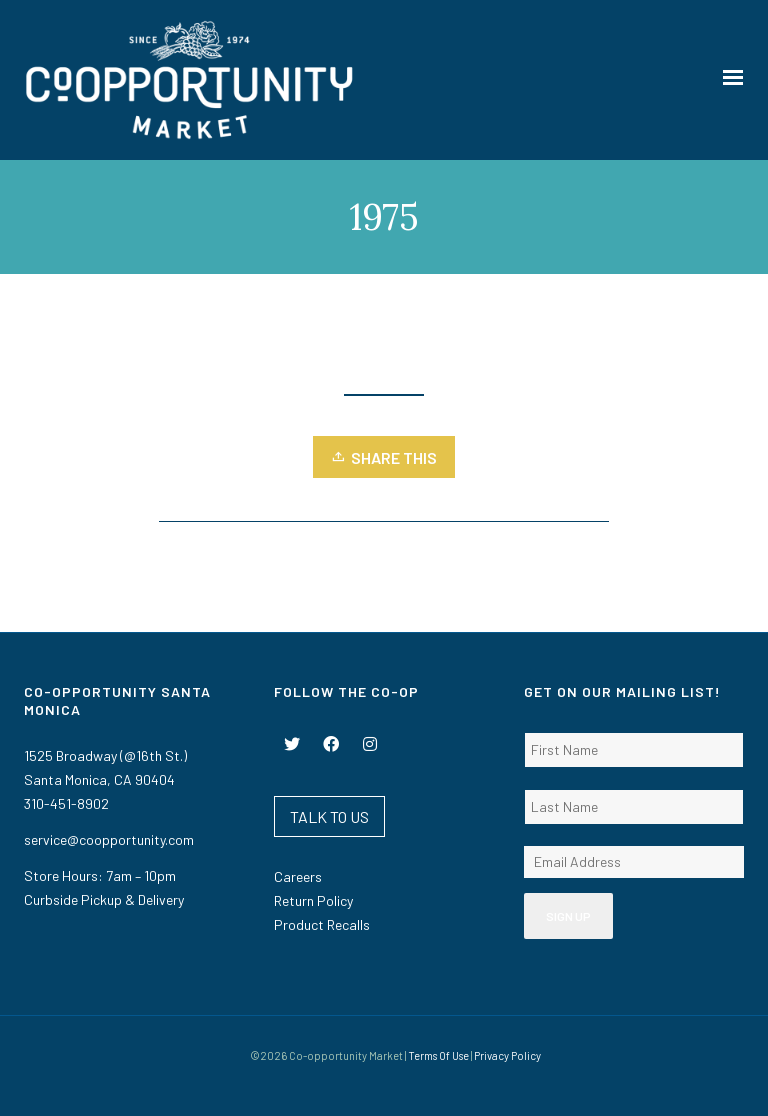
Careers (298, 876)
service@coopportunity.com (109, 839)
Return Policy (313, 900)
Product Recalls (322, 924)
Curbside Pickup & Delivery (104, 899)
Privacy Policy (507, 1055)
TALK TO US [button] (329, 816)
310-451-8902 (66, 803)
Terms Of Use (438, 1055)
